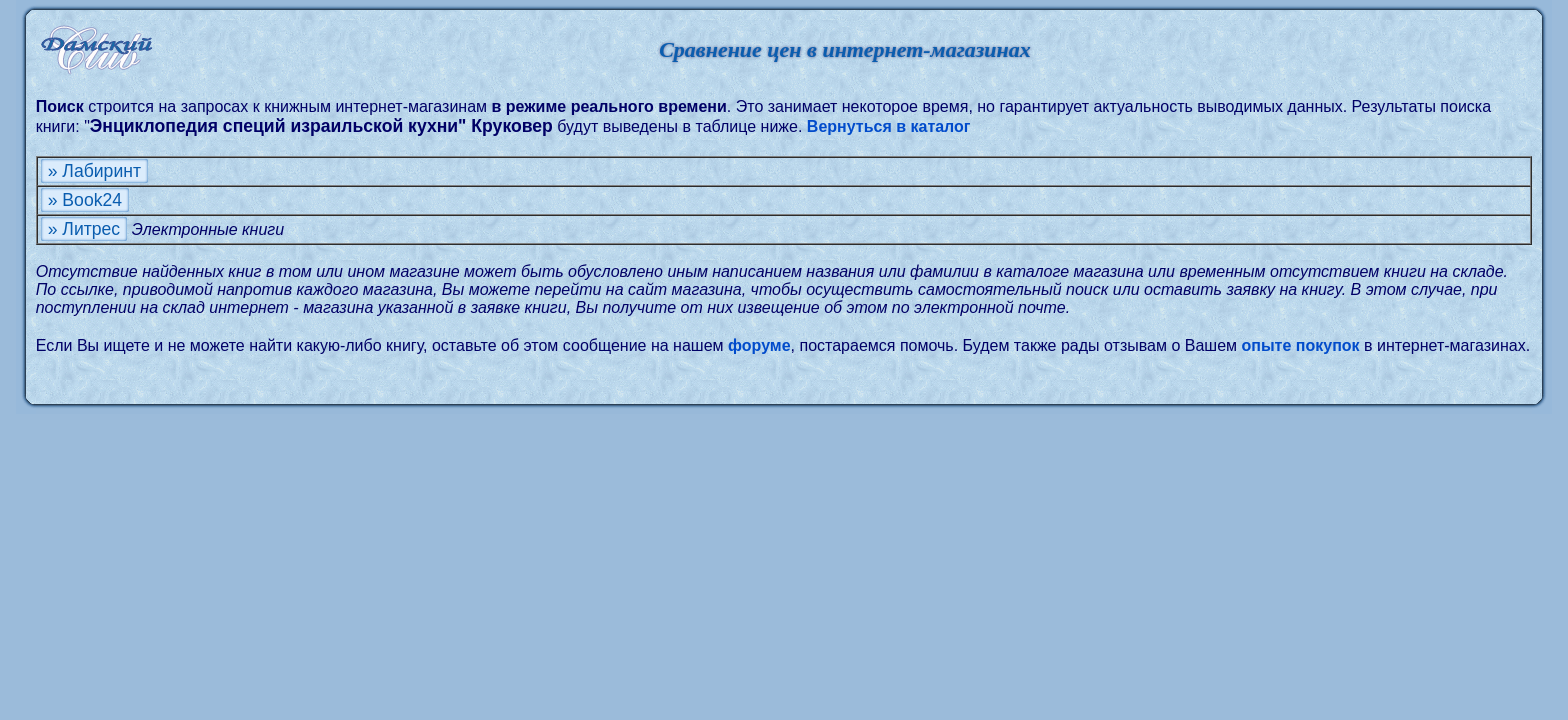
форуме (759, 345)
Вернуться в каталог (889, 126)
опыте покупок (1301, 345)
